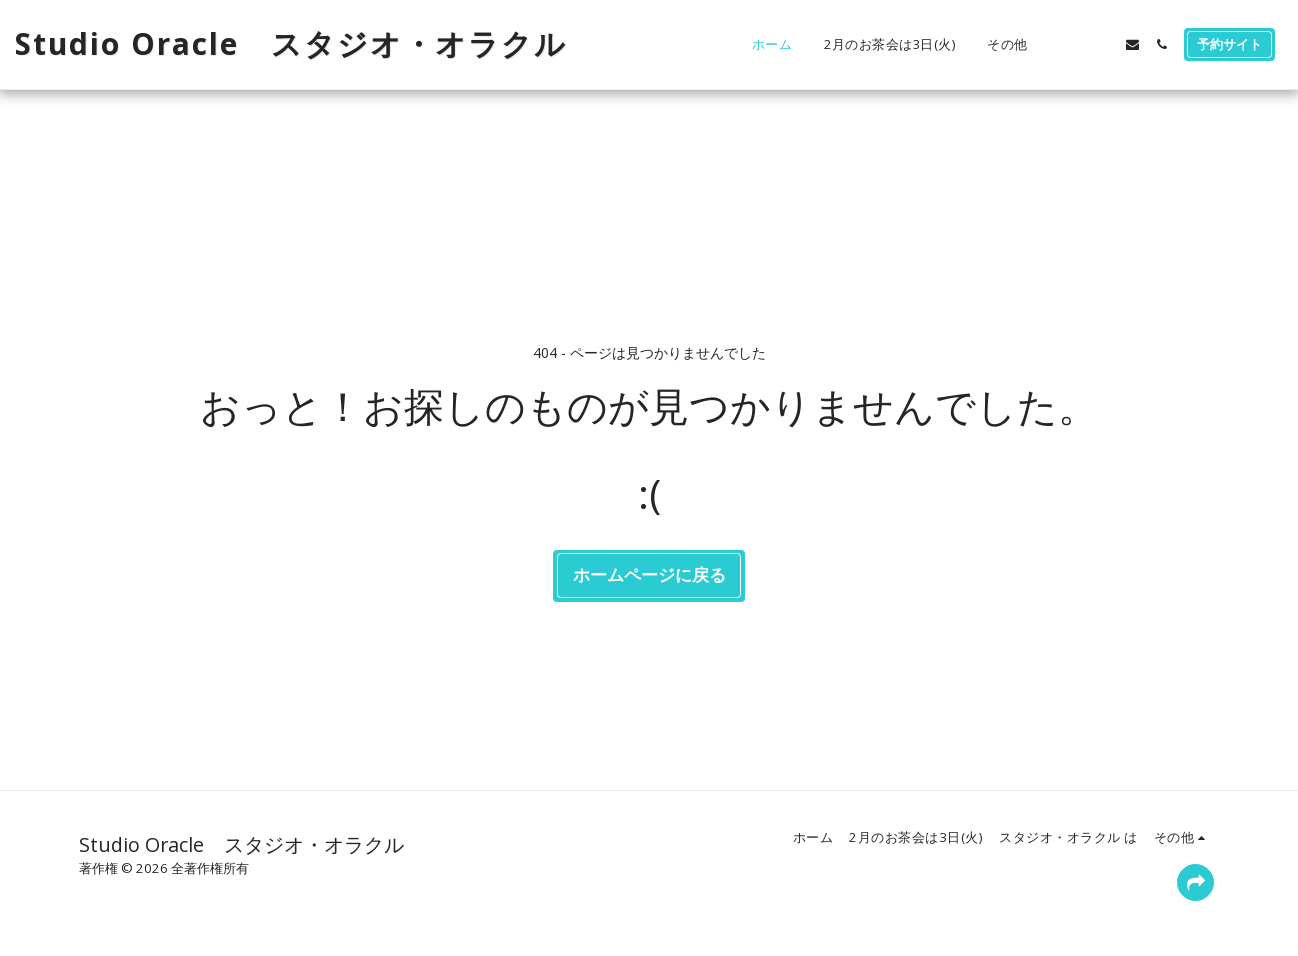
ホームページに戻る (649, 574)
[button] (1074, 44)
